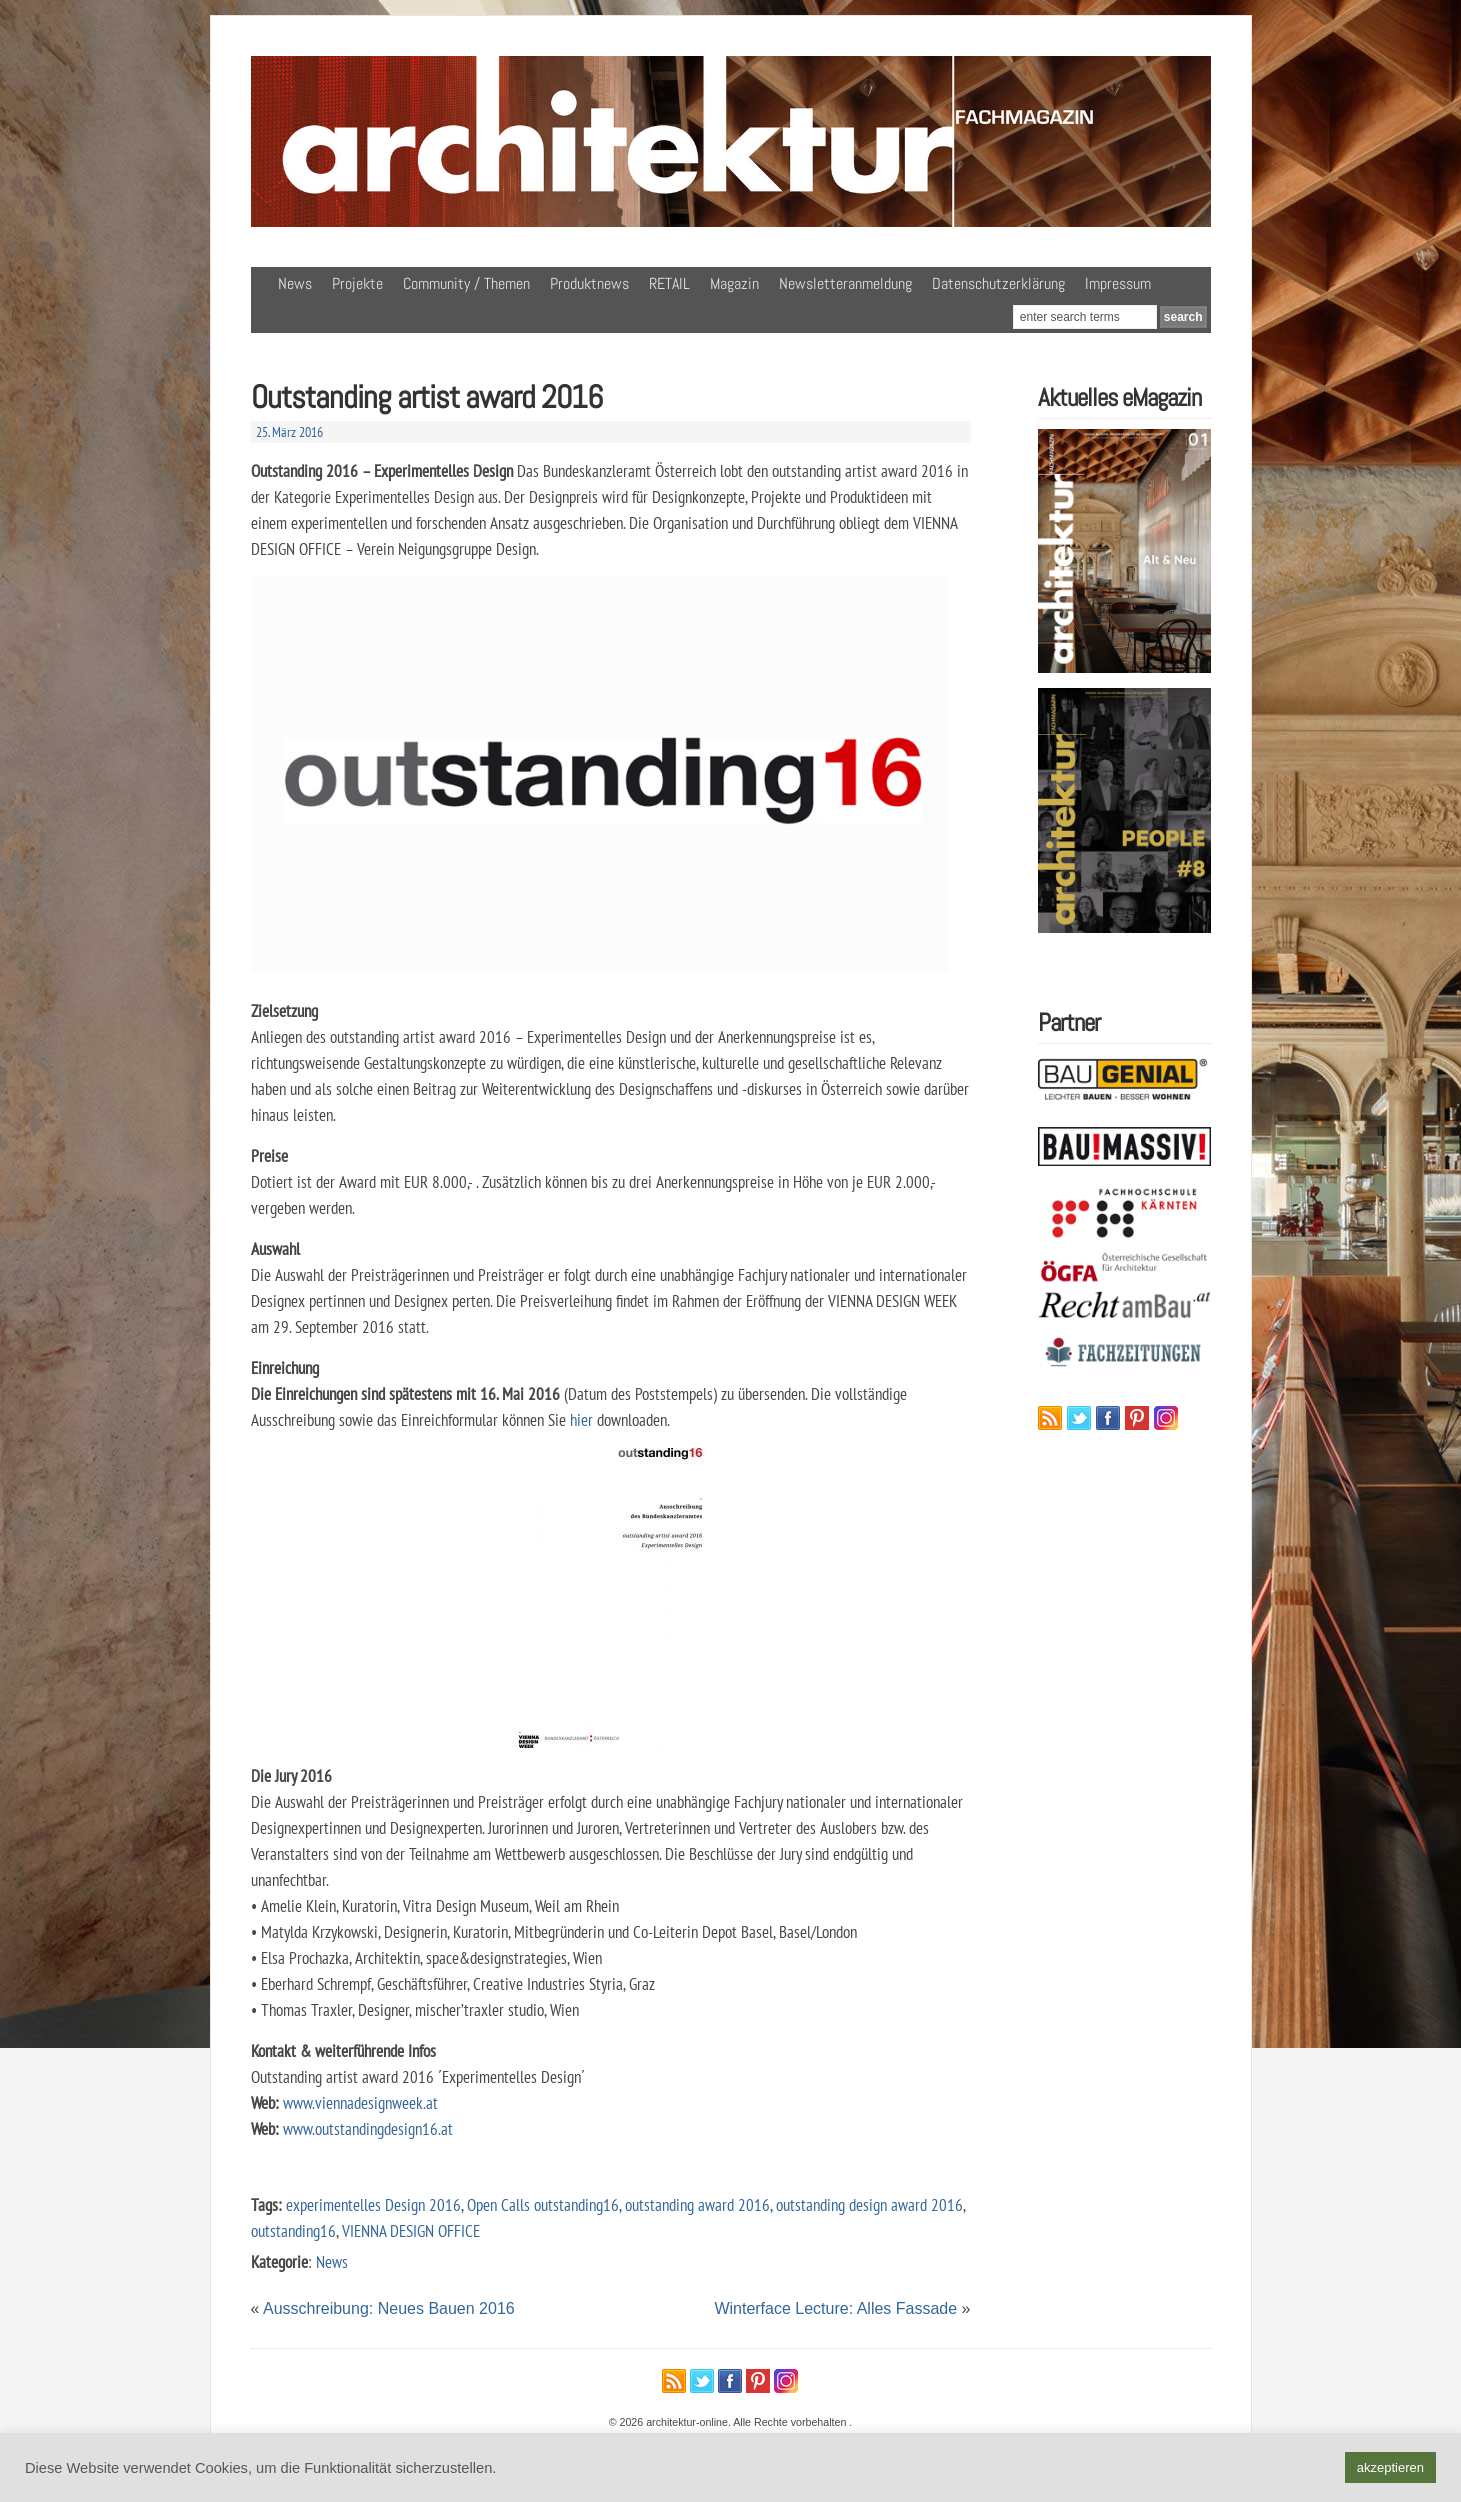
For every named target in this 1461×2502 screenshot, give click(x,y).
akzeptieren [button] (1390, 2467)
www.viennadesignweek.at (360, 2102)
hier (583, 1419)
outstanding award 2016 (697, 2204)
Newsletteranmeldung (845, 283)
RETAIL (669, 283)
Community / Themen (466, 283)
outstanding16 (293, 2230)
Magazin (734, 283)
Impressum (1118, 283)
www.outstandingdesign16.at (368, 2128)
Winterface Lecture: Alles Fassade (835, 2308)
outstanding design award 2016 (869, 2204)
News (295, 283)
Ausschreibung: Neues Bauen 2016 (389, 2308)
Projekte (357, 283)
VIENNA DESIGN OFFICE (411, 2230)
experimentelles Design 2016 (373, 2204)
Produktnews (589, 283)
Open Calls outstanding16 (543, 2204)
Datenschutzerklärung (998, 283)
